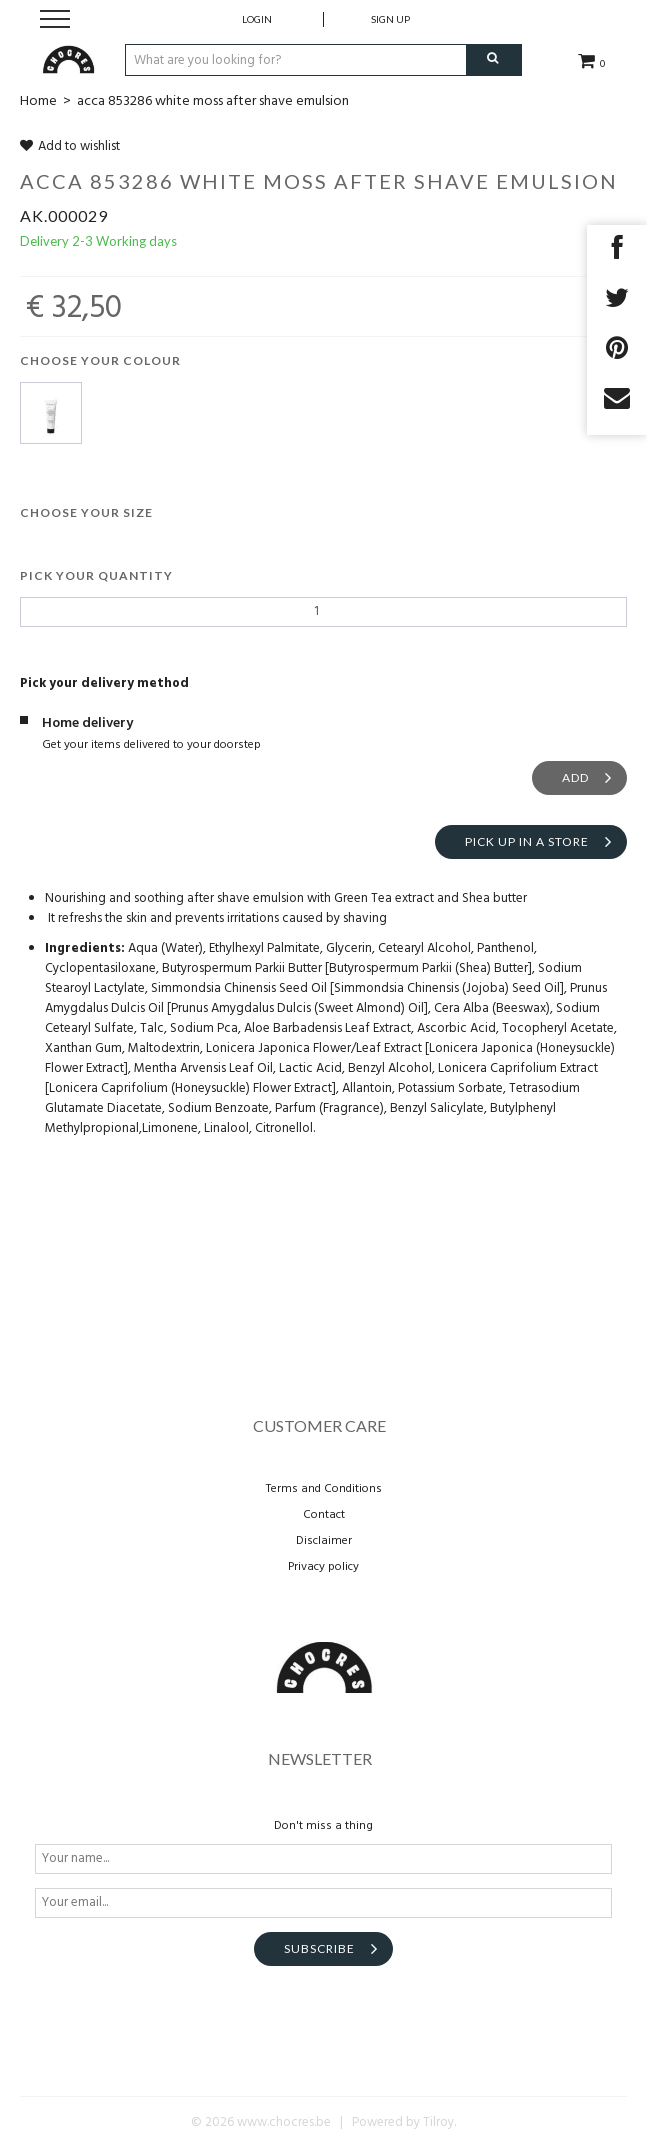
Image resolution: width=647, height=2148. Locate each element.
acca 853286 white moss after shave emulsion (213, 101)
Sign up (390, 19)
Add (575, 777)
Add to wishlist (70, 146)
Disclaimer (324, 1541)
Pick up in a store (527, 841)
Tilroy (438, 2122)
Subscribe (319, 1948)
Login (257, 19)
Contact (324, 1515)
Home (38, 101)
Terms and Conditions (324, 1489)
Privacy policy (323, 1567)
